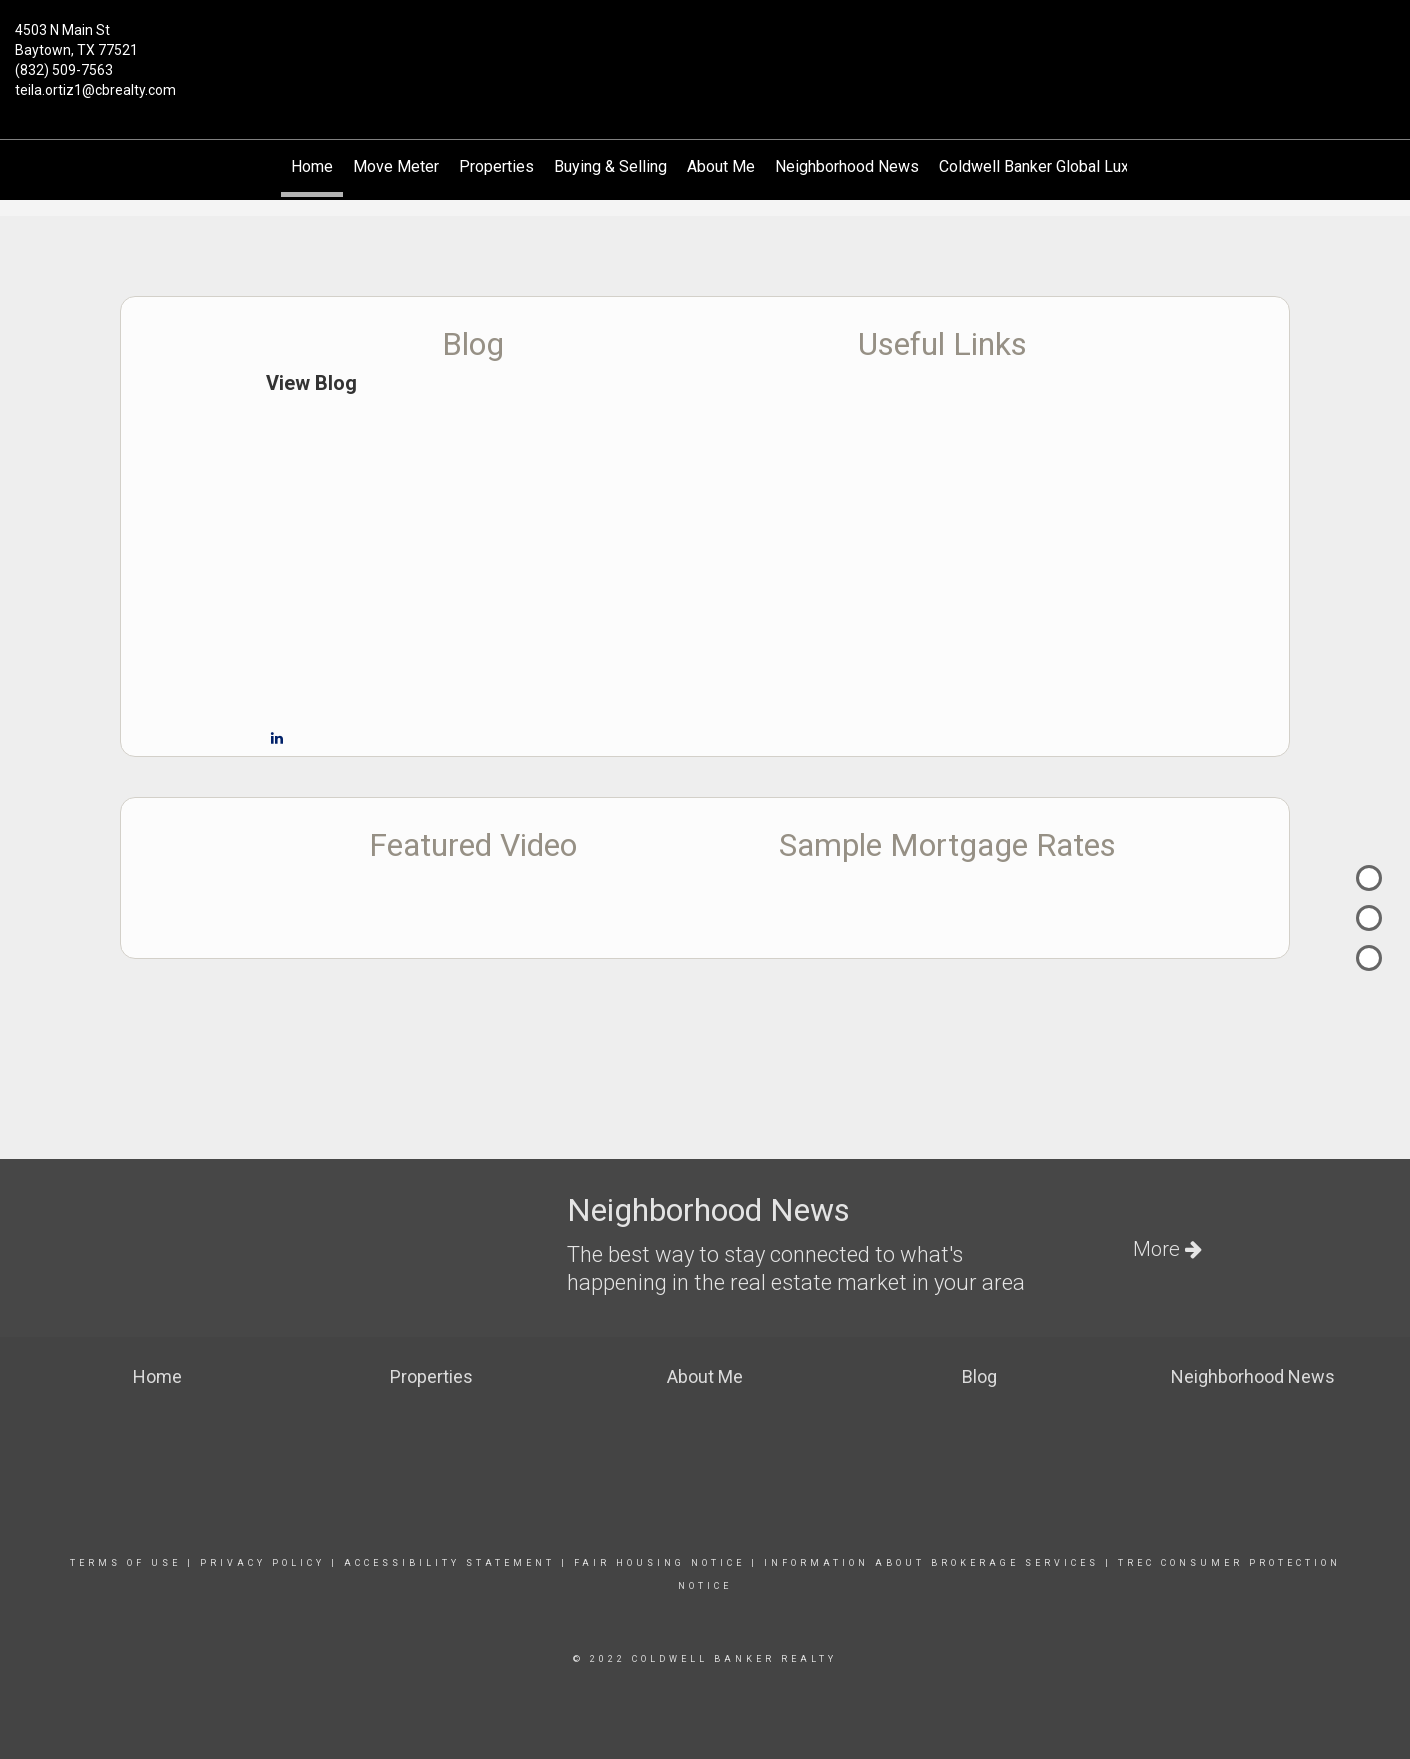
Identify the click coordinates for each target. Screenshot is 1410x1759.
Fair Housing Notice (659, 1563)
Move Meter (396, 166)
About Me (721, 166)
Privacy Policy (262, 1563)
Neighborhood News (847, 166)
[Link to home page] (705, 42)
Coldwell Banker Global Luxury (1044, 166)
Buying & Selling (610, 166)
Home (312, 166)
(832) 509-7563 (64, 70)
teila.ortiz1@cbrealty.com (95, 90)
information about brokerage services (928, 1563)
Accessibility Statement (449, 1563)
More (1167, 1249)
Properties (496, 166)
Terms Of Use (125, 1563)
